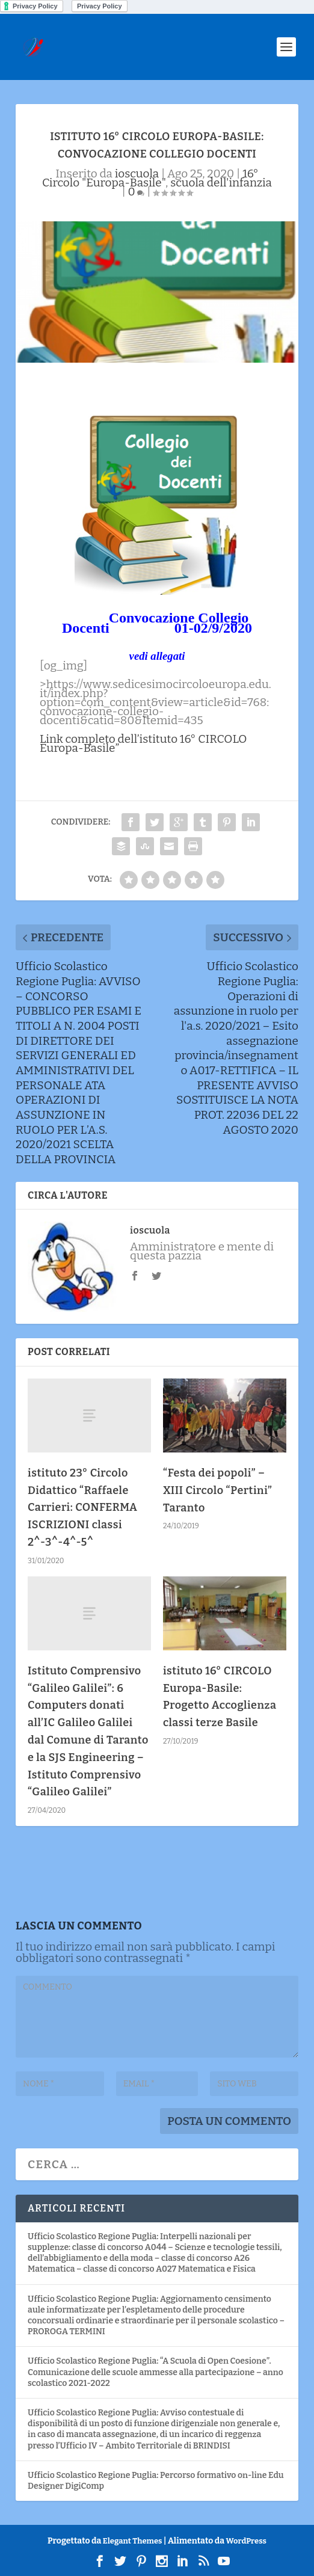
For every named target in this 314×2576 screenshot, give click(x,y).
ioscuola (137, 173)
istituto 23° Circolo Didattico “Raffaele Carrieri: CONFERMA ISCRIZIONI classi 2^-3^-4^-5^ (82, 1507)
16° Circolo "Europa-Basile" (150, 178)
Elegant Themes (132, 2540)
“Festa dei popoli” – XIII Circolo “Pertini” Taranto (217, 1490)
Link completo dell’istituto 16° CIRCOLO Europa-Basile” (143, 743)
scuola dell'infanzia (221, 182)
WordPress (246, 2540)
